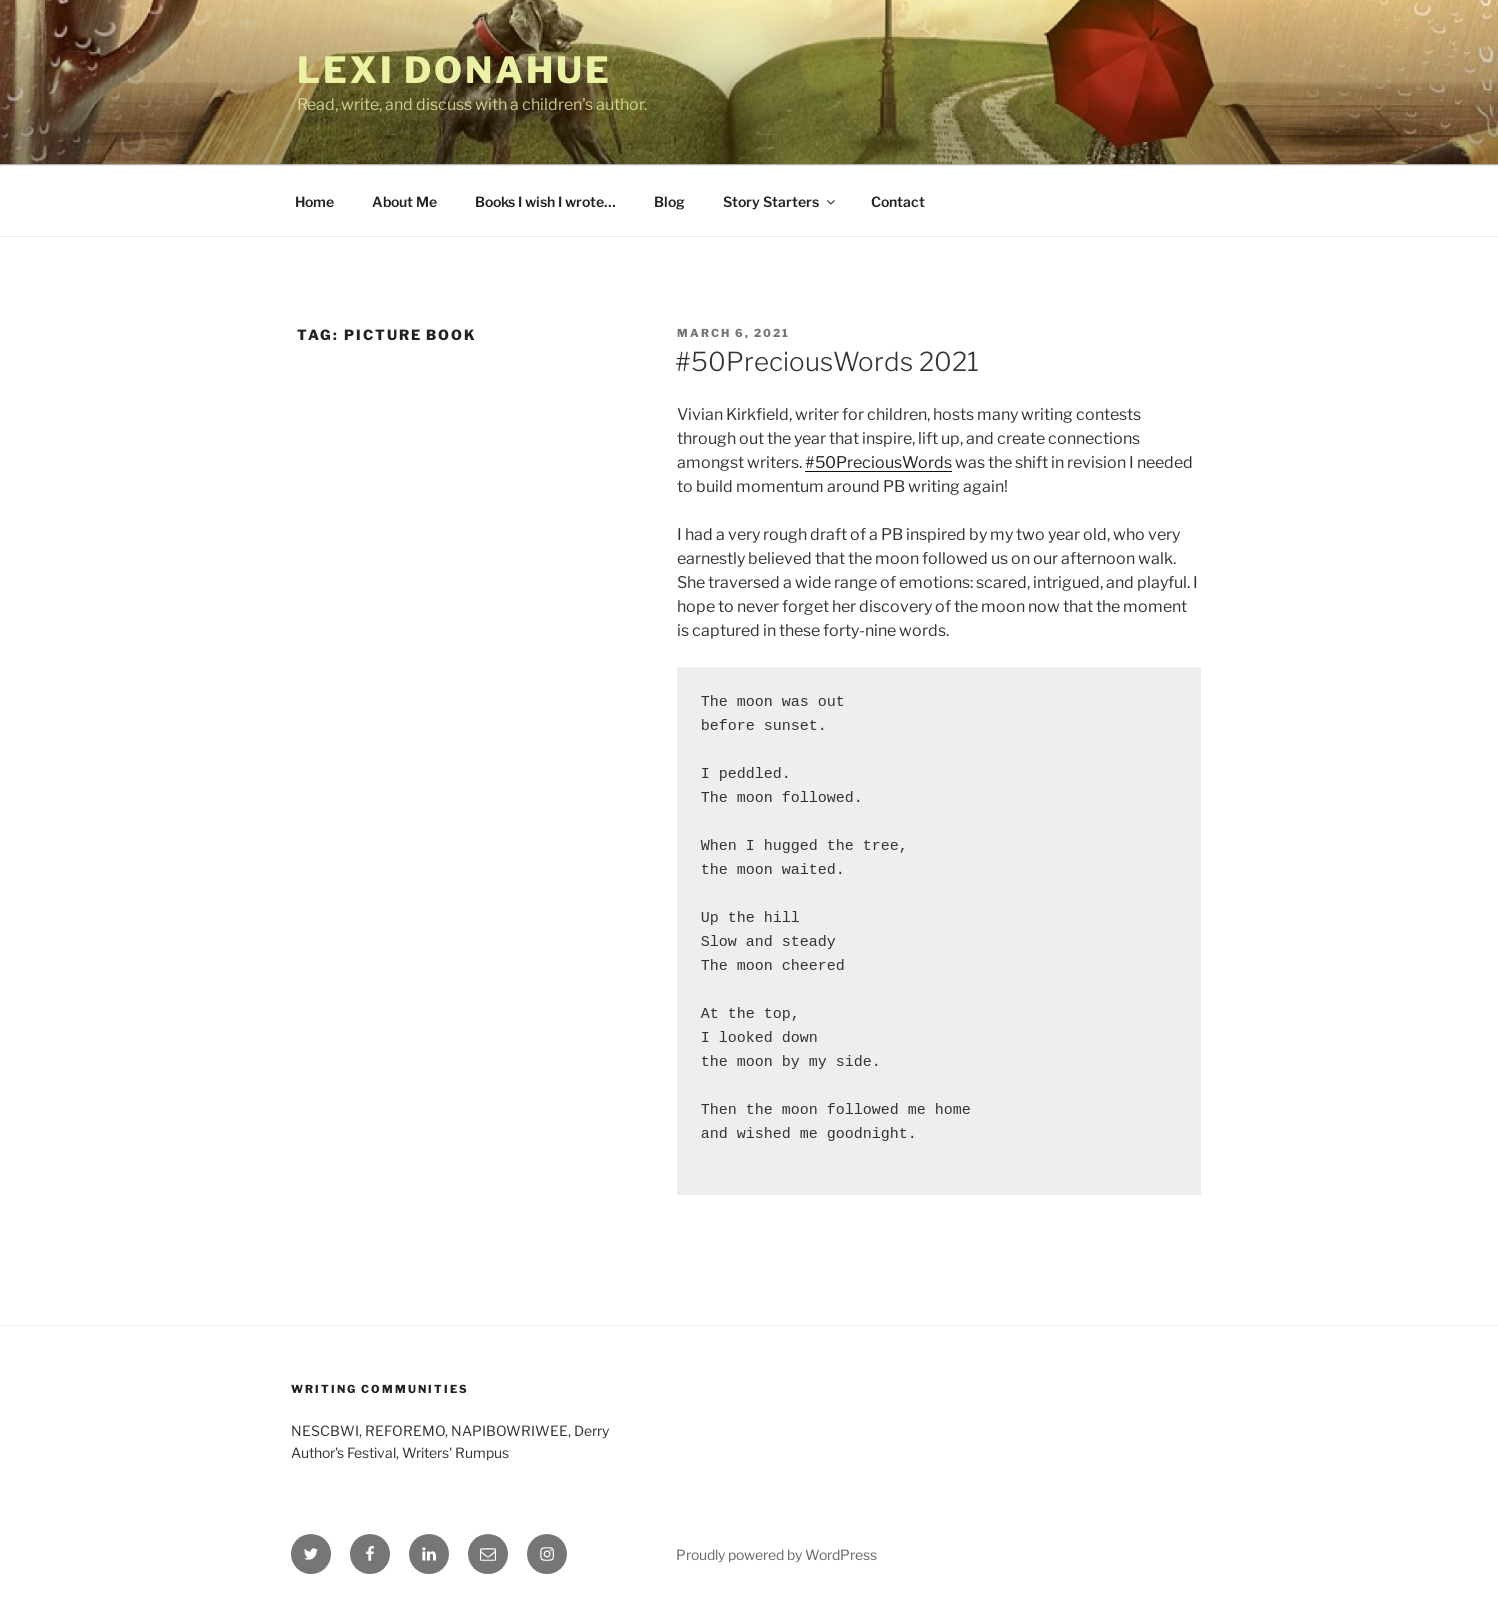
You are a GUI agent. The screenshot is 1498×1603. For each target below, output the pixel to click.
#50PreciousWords (878, 462)
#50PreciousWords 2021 (827, 361)
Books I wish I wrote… (545, 201)
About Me (404, 201)
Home (314, 201)
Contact (898, 201)
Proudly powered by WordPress (776, 1554)
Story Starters (780, 201)
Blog (669, 201)
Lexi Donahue (454, 70)
